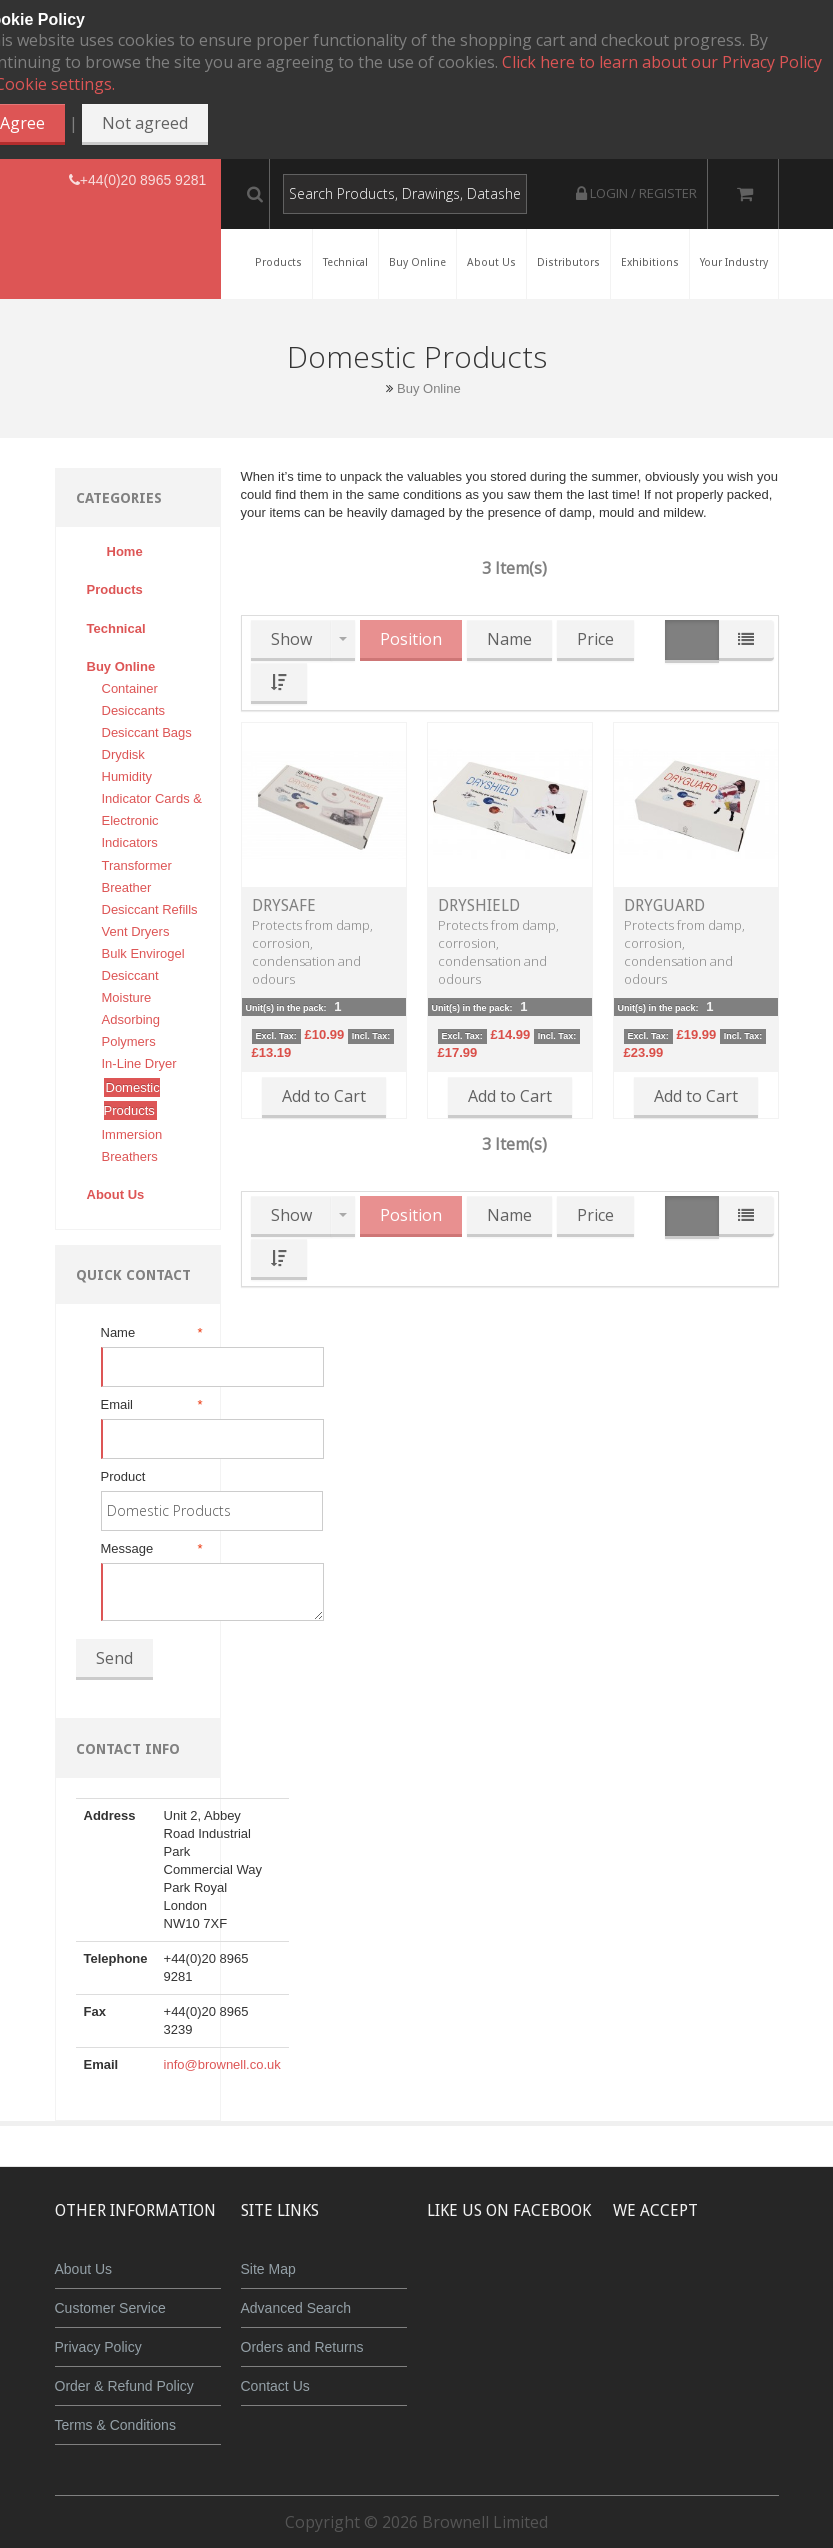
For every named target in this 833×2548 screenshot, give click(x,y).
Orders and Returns (302, 2347)
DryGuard (664, 905)
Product (123, 1476)
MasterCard (645, 2284)
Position (411, 639)
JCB (704, 2284)
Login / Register (636, 193)
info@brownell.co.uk (222, 2064)
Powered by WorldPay (736, 2335)
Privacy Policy (98, 2347)
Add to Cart (324, 1096)
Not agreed (145, 123)
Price (595, 639)
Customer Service (110, 2308)
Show (291, 639)
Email (150, 1405)
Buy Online (429, 388)
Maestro (763, 2284)
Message (150, 1549)
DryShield (479, 905)
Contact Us (275, 2386)
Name (150, 1333)
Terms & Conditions (115, 2425)
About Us (84, 2269)
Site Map (268, 2269)
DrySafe (284, 905)
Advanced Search (296, 2308)
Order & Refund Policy (124, 2386)
